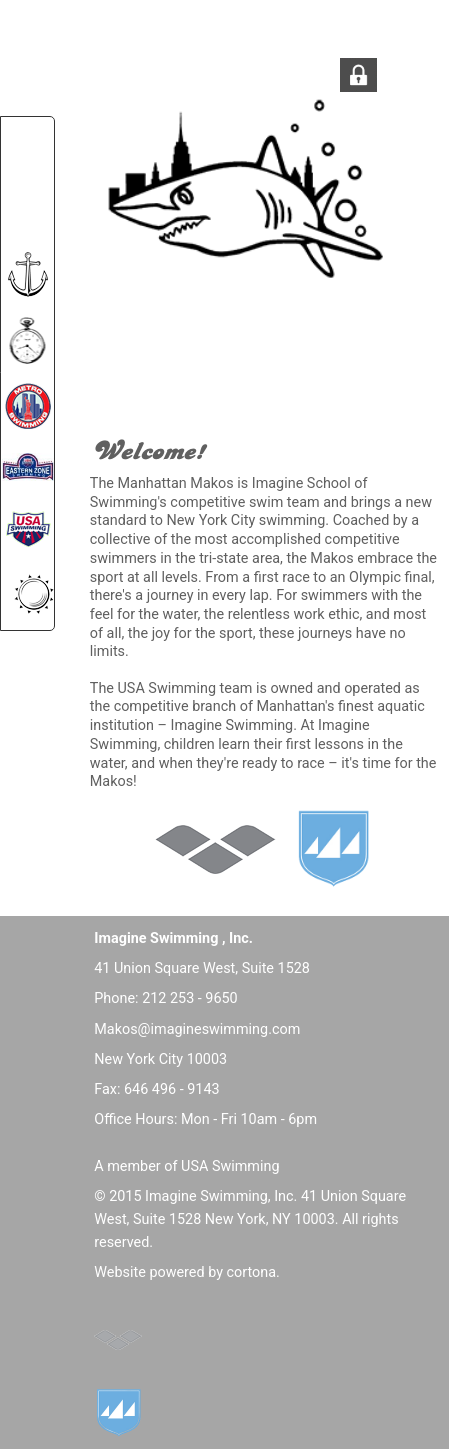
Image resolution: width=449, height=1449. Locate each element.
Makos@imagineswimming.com (197, 1029)
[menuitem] (27, 145)
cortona (252, 1272)
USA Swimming (230, 1166)
